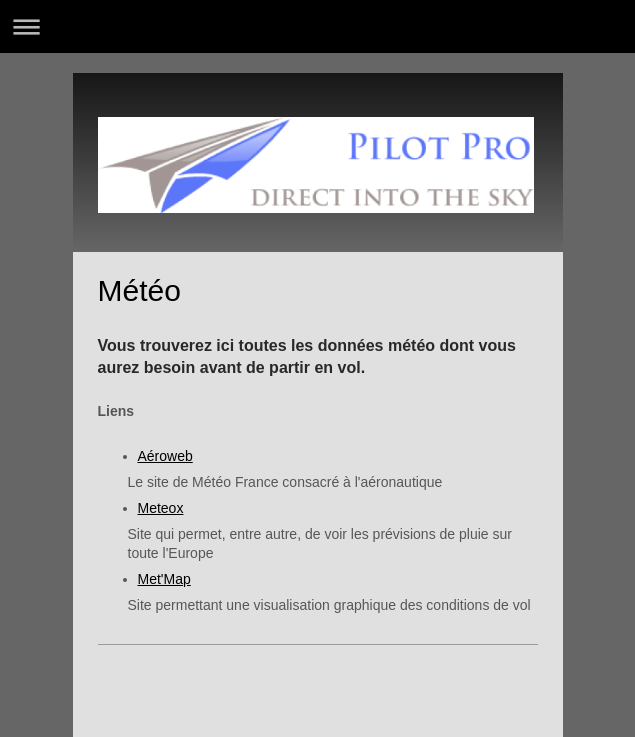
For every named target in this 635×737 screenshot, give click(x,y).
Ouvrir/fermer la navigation (317, 26)
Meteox (161, 508)
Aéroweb (165, 456)
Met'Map (164, 579)
